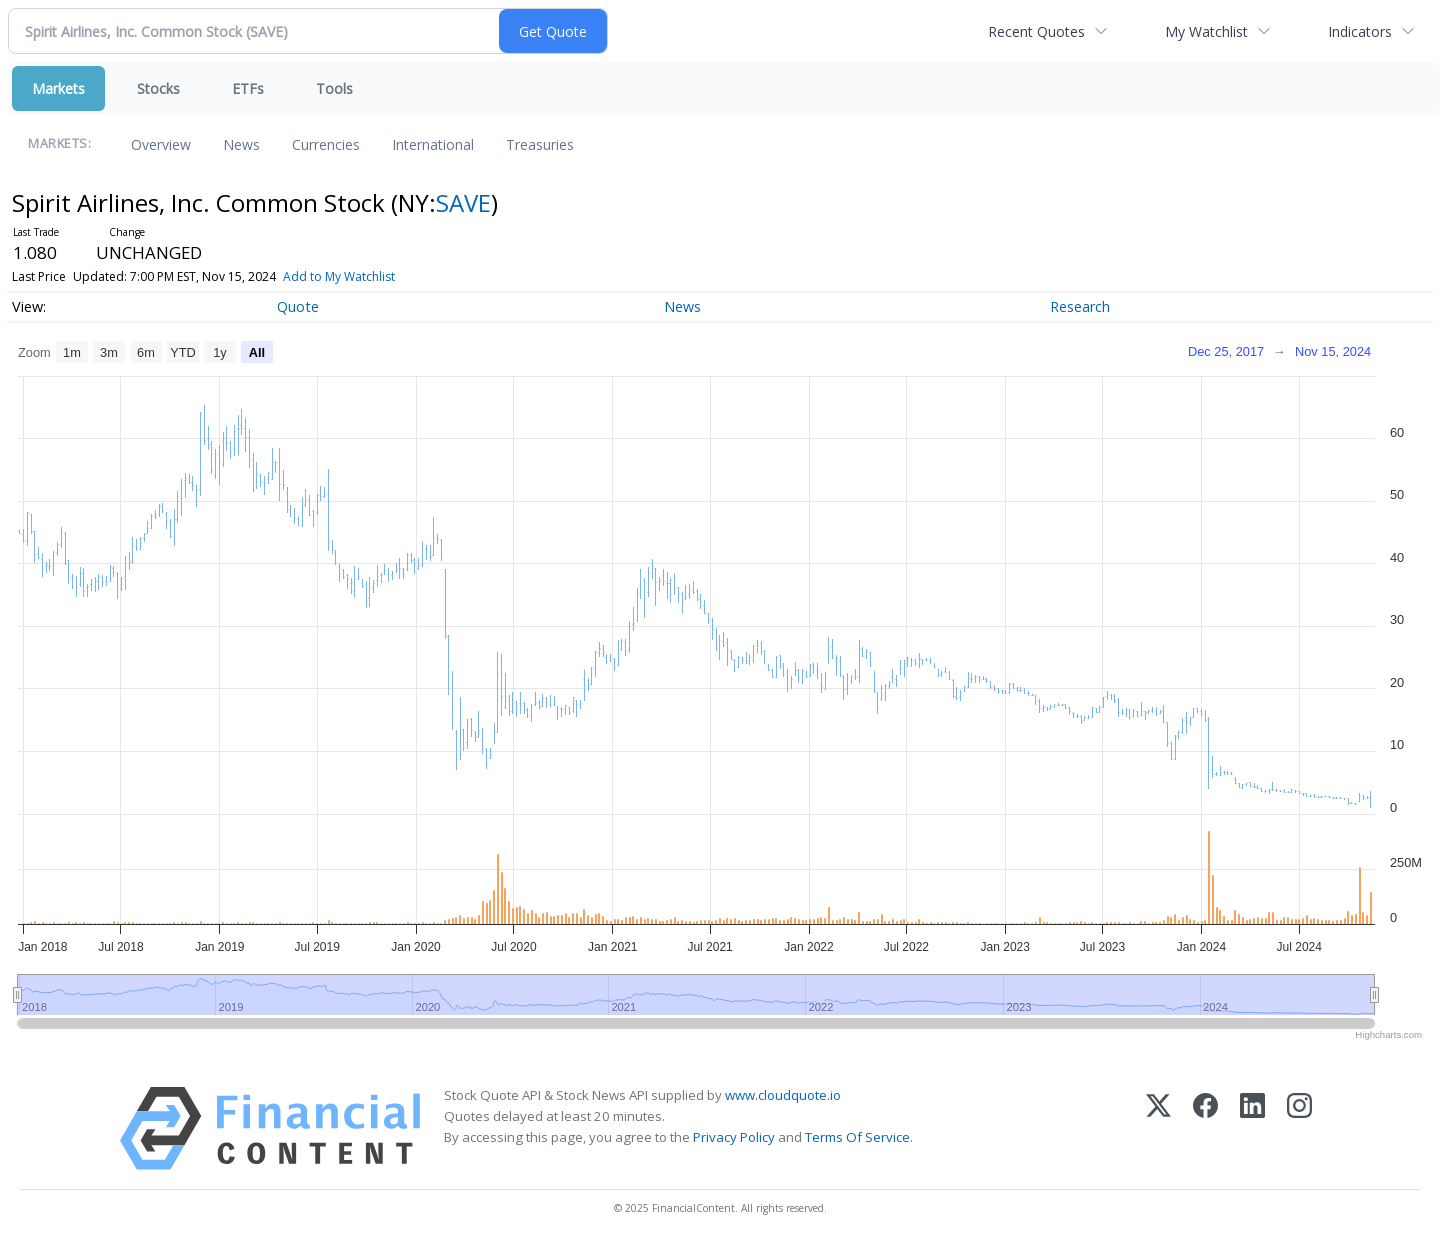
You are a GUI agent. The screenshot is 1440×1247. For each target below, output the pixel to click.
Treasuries (540, 144)
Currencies (326, 144)
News (241, 144)
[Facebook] (1205, 1128)
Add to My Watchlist (339, 276)
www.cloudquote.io (783, 1095)
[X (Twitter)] (1158, 1128)
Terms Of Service (857, 1137)
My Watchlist (1206, 31)
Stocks (158, 88)
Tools (334, 88)
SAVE (463, 202)
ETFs (248, 88)
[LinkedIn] (1252, 1128)
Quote (298, 306)
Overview (161, 144)
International (433, 144)
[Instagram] (1299, 1128)
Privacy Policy (734, 1137)
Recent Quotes (1036, 31)
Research (1080, 306)
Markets (58, 88)
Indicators (1360, 31)
